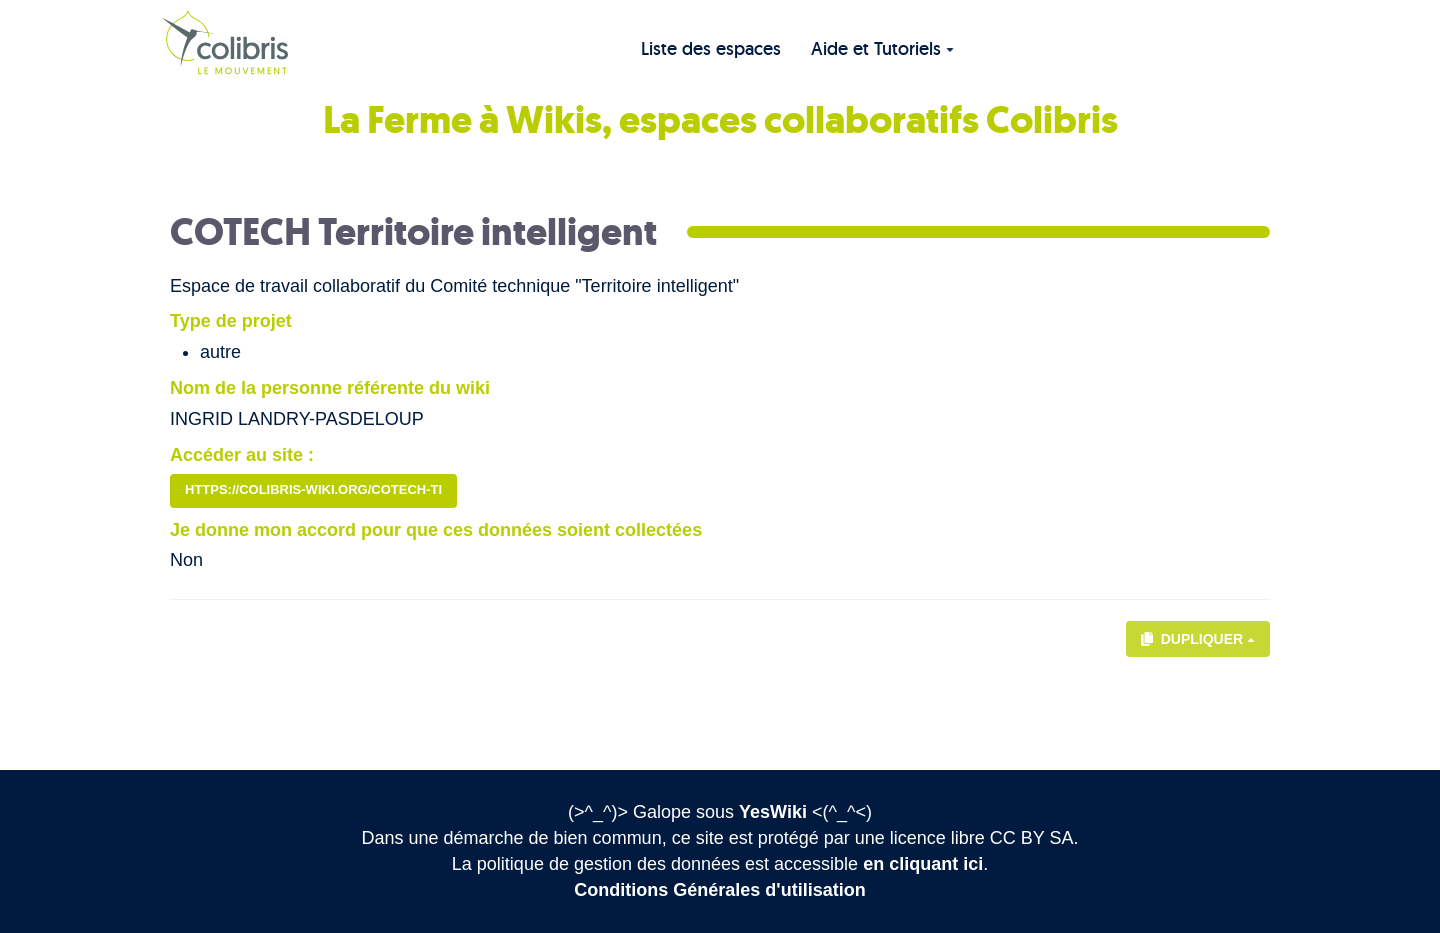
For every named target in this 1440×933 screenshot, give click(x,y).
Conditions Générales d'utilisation (719, 890)
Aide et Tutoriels (882, 48)
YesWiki (773, 812)
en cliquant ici (923, 864)
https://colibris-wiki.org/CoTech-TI (313, 489)
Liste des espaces (711, 48)
